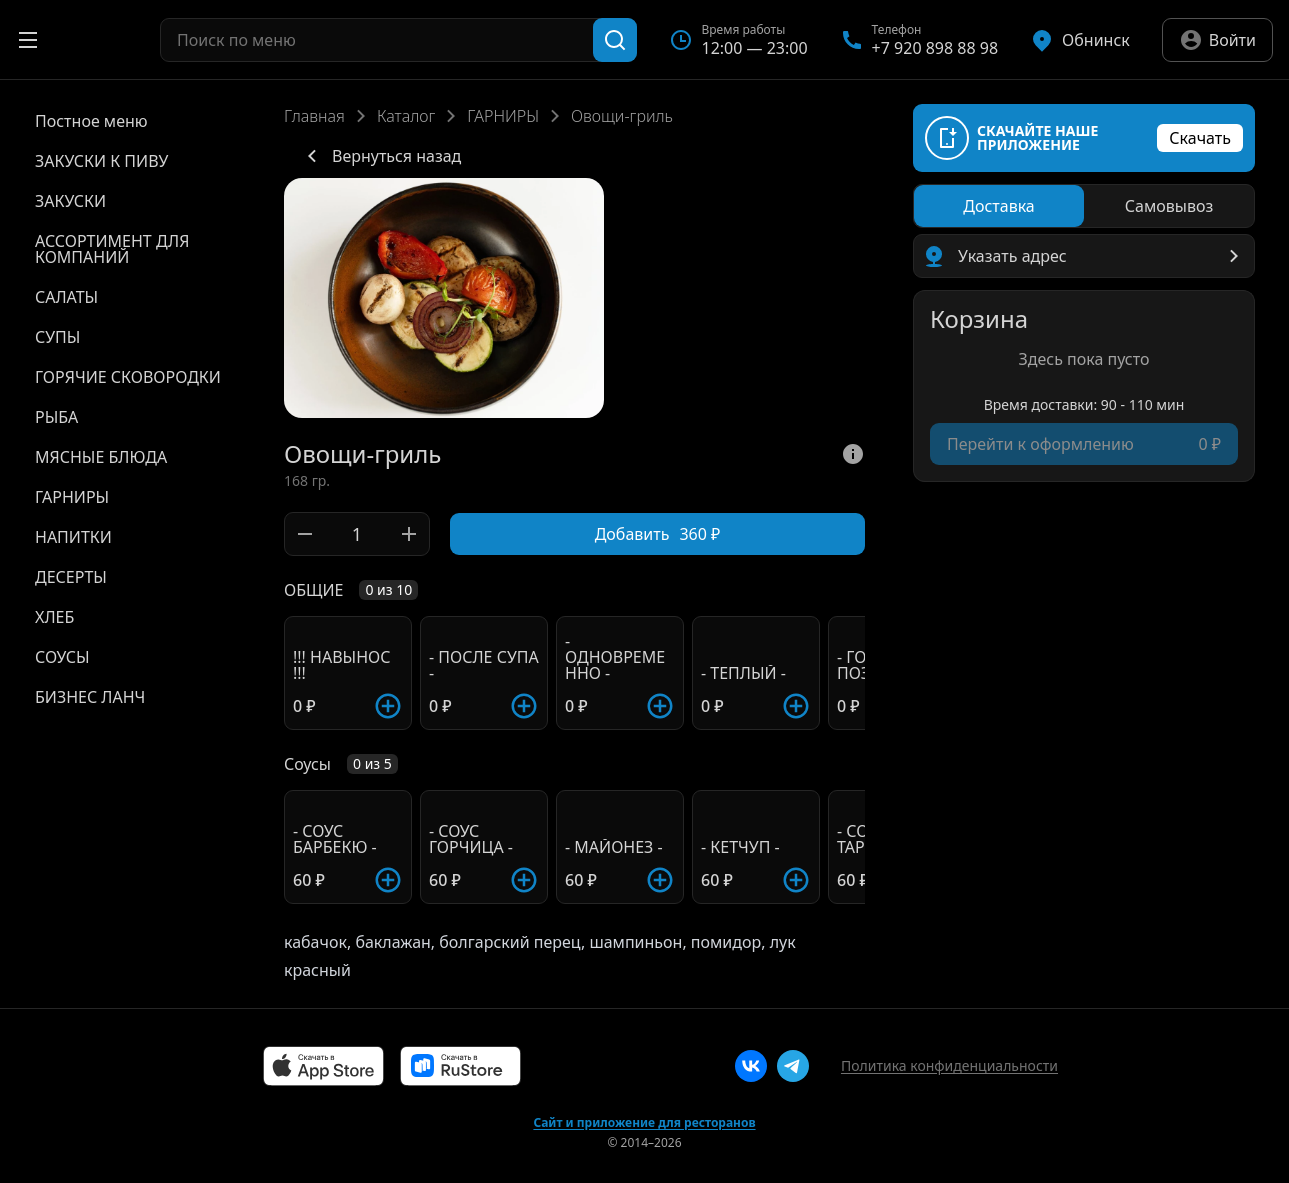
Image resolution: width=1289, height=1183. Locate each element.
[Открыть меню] (28, 40)
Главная (314, 116)
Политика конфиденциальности (949, 1065)
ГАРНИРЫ (503, 116)
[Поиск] (615, 40)
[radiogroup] (1084, 206)
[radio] (999, 206)
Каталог (406, 116)
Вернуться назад (380, 156)
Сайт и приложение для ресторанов (644, 1123)
